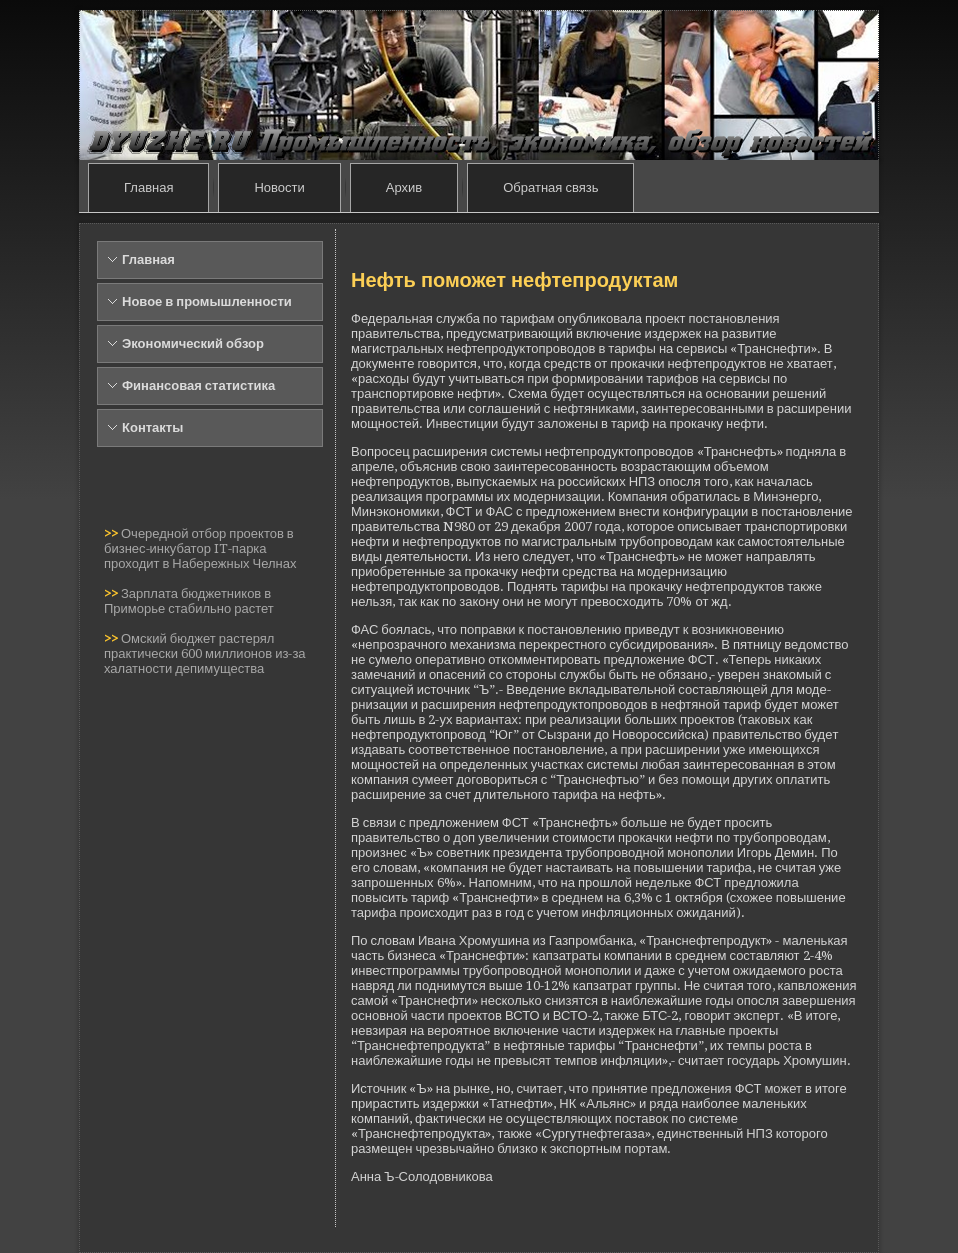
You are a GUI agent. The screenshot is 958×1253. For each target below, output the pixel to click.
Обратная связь (550, 187)
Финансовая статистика (198, 385)
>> (112, 533)
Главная (148, 187)
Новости (279, 187)
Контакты (152, 427)
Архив (404, 187)
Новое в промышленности (207, 301)
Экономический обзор (193, 343)
